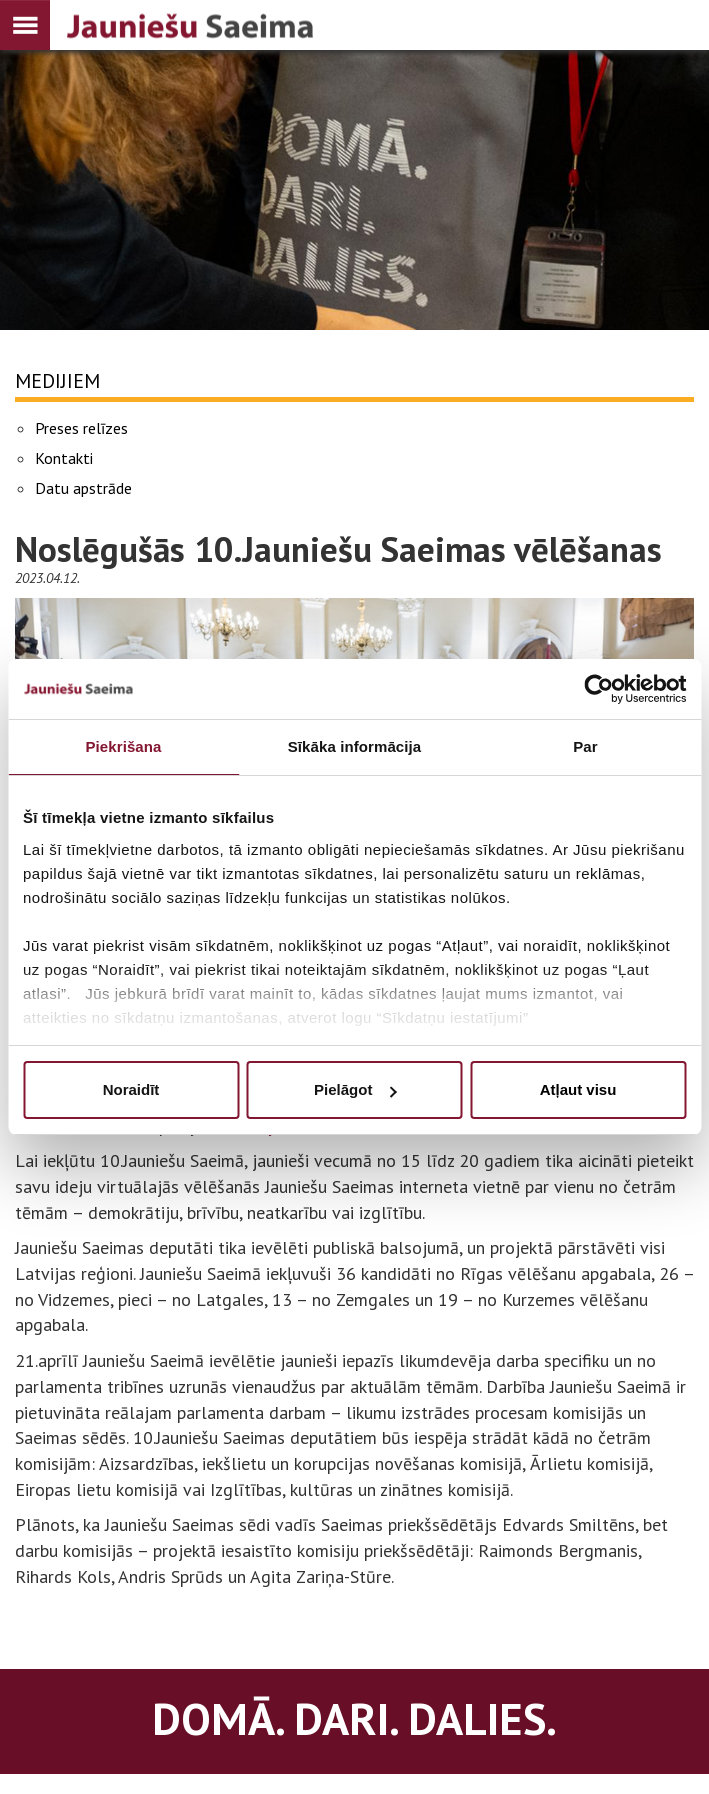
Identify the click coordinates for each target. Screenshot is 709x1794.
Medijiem (57, 381)
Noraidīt (131, 1089)
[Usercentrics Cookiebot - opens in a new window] (598, 689)
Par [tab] (585, 746)
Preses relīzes (81, 428)
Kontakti (64, 458)
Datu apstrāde (83, 488)
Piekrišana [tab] (123, 746)
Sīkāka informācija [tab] (355, 746)
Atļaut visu (578, 1089)
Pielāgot (355, 1089)
